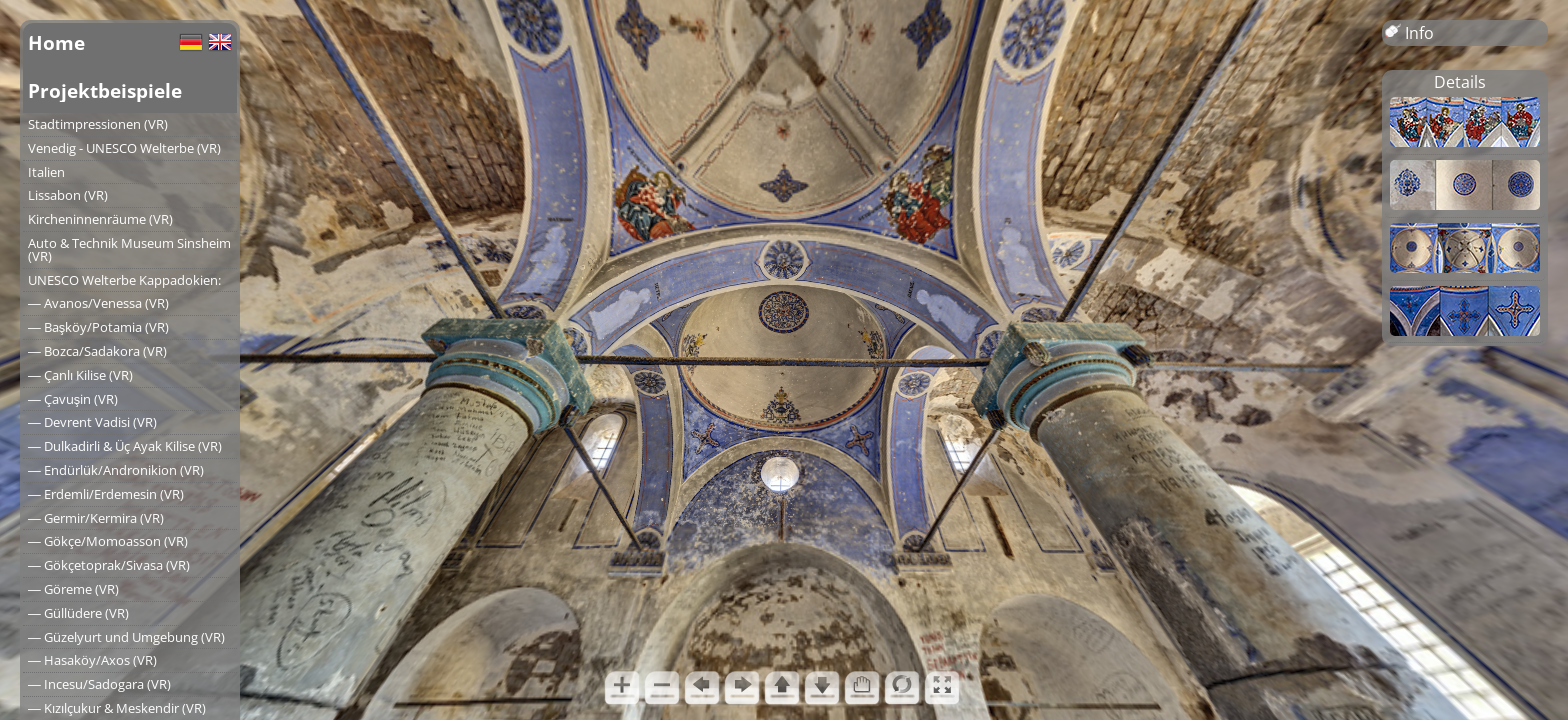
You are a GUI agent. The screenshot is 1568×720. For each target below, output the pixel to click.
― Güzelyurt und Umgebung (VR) (126, 637)
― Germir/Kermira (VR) (96, 518)
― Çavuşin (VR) (73, 399)
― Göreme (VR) (73, 589)
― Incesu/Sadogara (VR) (99, 684)
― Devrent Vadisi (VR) (92, 422)
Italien (46, 172)
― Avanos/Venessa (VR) (98, 303)
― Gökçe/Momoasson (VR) (108, 541)
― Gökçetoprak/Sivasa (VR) (109, 565)
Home (56, 42)
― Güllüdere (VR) (78, 613)
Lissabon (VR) (68, 195)
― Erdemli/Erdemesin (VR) (106, 494)
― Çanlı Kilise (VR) (80, 375)
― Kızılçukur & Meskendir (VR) (117, 708)
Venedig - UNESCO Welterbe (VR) (124, 148)
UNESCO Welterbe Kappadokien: (124, 280)
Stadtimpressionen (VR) (98, 124)
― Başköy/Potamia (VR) (98, 327)
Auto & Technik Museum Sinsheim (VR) (129, 249)
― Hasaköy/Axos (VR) (92, 660)
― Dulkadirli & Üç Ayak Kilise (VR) (125, 446)
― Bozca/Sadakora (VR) (97, 351)
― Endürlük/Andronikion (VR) (116, 470)
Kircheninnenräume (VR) (100, 219)
